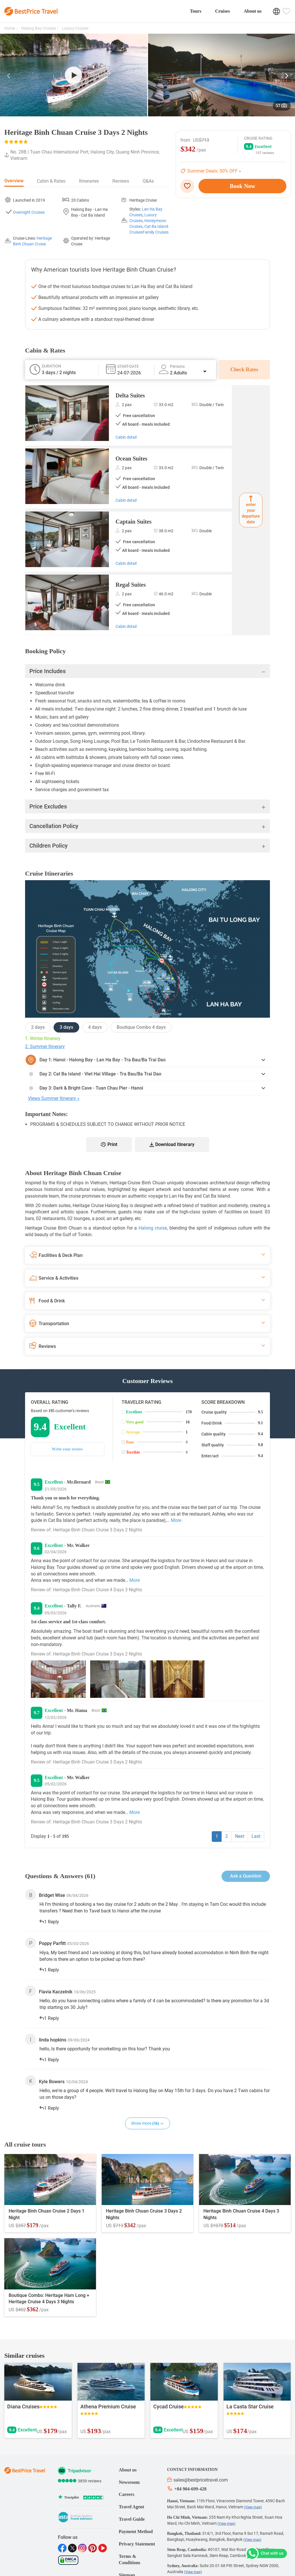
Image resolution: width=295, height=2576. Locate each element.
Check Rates (244, 369)
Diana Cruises (23, 2406)
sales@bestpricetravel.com (197, 2480)
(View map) (253, 2507)
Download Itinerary (172, 1144)
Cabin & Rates (51, 181)
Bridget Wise (52, 1895)
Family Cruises (156, 232)
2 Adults (188, 373)
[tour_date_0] (138, 373)
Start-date (128, 366)
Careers (126, 2494)
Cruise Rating (258, 138)
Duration (51, 366)
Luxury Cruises (74, 28)
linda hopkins (52, 2040)
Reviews (120, 181)
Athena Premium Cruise (108, 2406)
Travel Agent (131, 2506)
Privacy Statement (137, 2543)
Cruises (222, 11)
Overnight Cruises (29, 212)
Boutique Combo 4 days (141, 1027)
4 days (95, 1027)
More (176, 1520)
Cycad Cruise (168, 2406)
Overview (14, 180)
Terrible (133, 1452)
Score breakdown (223, 1402)
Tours (195, 11)
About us (253, 11)
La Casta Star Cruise (250, 2406)
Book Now (242, 186)
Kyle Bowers (52, 2081)
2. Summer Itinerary (45, 1046)
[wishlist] (189, 186)
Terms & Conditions (129, 2559)
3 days (66, 1027)
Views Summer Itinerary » (54, 1098)
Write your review (67, 1449)
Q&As (148, 181)
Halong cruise (153, 1228)
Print (109, 1144)
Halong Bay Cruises (38, 28)
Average (133, 1432)
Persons (177, 366)
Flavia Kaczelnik (55, 1991)
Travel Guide (132, 2519)
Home (9, 28)
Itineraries (89, 181)
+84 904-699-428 (187, 2488)
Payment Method (136, 2531)
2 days (38, 1027)
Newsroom (129, 2482)
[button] (8, 76)
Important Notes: (46, 1114)
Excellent (134, 1412)
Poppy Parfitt (52, 1943)
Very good (135, 1422)
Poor (130, 1442)
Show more (147, 2123)
